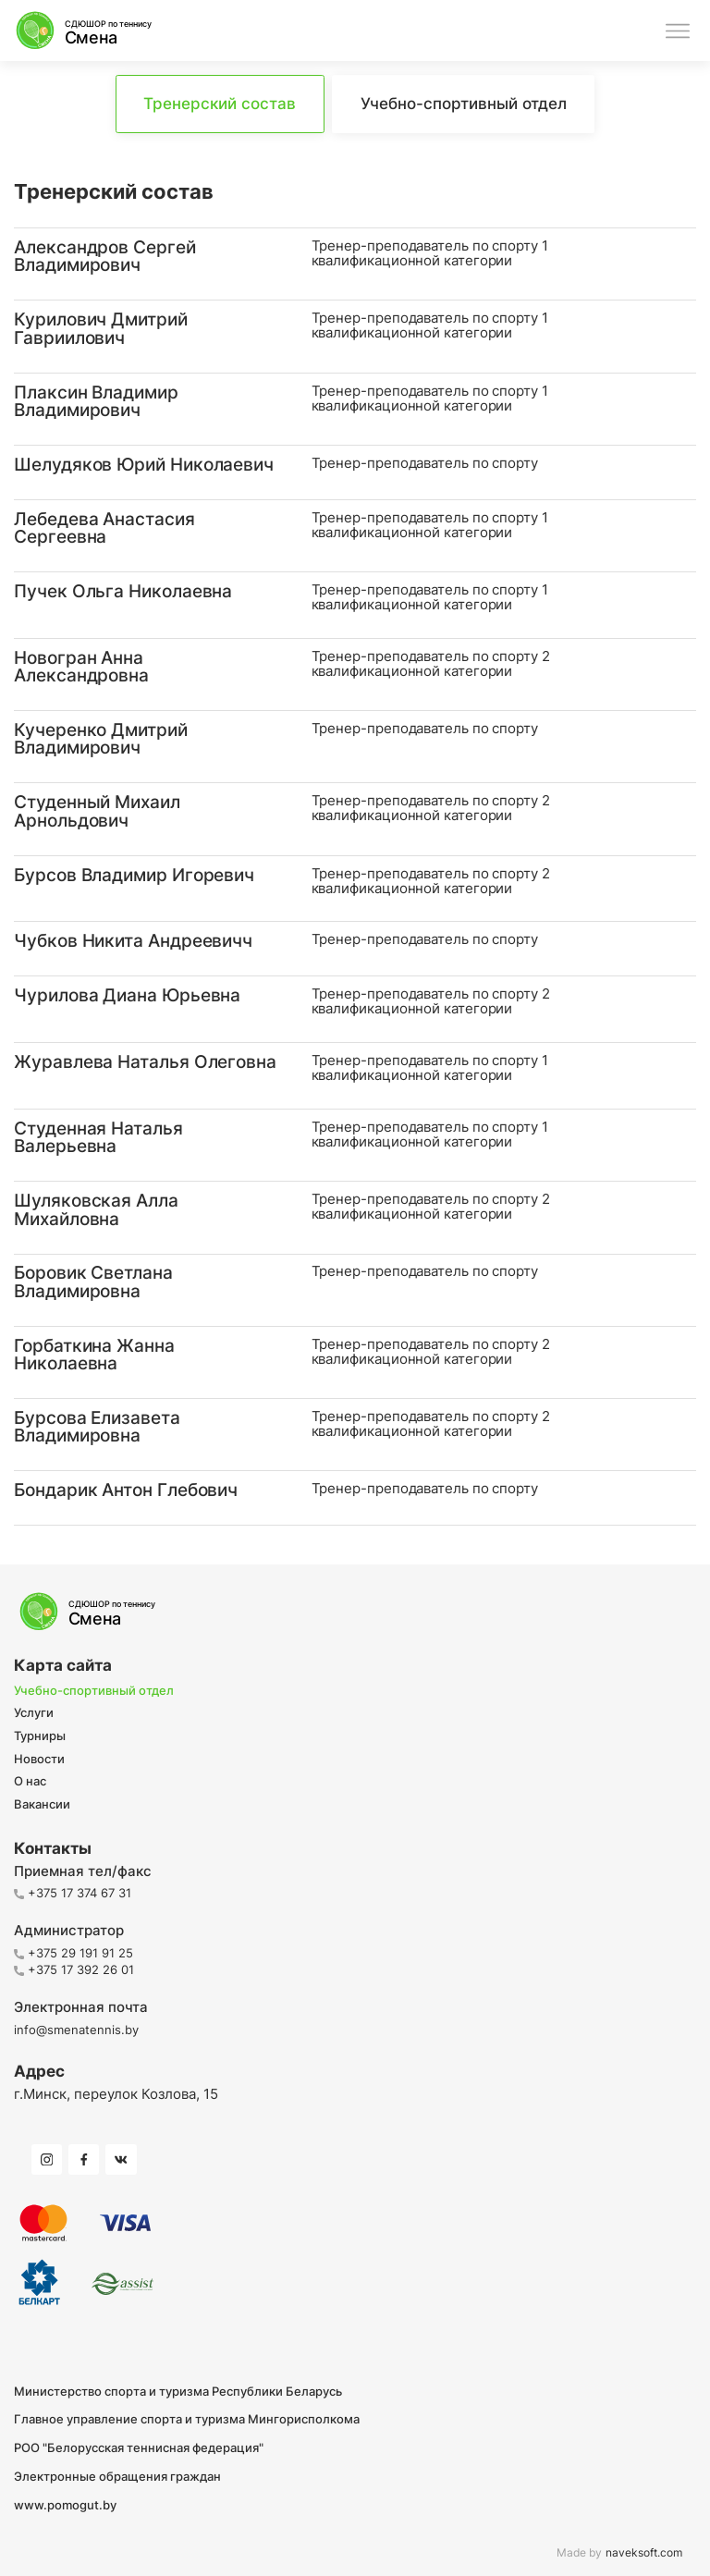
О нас (30, 1781)
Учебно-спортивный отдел (94, 1691)
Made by (619, 2552)
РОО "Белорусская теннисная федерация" (138, 2448)
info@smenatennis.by (76, 2029)
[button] (355, 264)
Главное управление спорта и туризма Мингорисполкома (187, 2419)
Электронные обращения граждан (117, 2477)
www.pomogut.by (65, 2505)
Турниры (40, 1736)
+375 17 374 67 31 (72, 1892)
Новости (39, 1759)
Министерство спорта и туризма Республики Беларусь (178, 2391)
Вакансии (42, 1804)
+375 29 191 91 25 (73, 1952)
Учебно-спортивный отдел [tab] (464, 103)
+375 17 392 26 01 (74, 1969)
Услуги (34, 1713)
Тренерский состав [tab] (219, 103)
